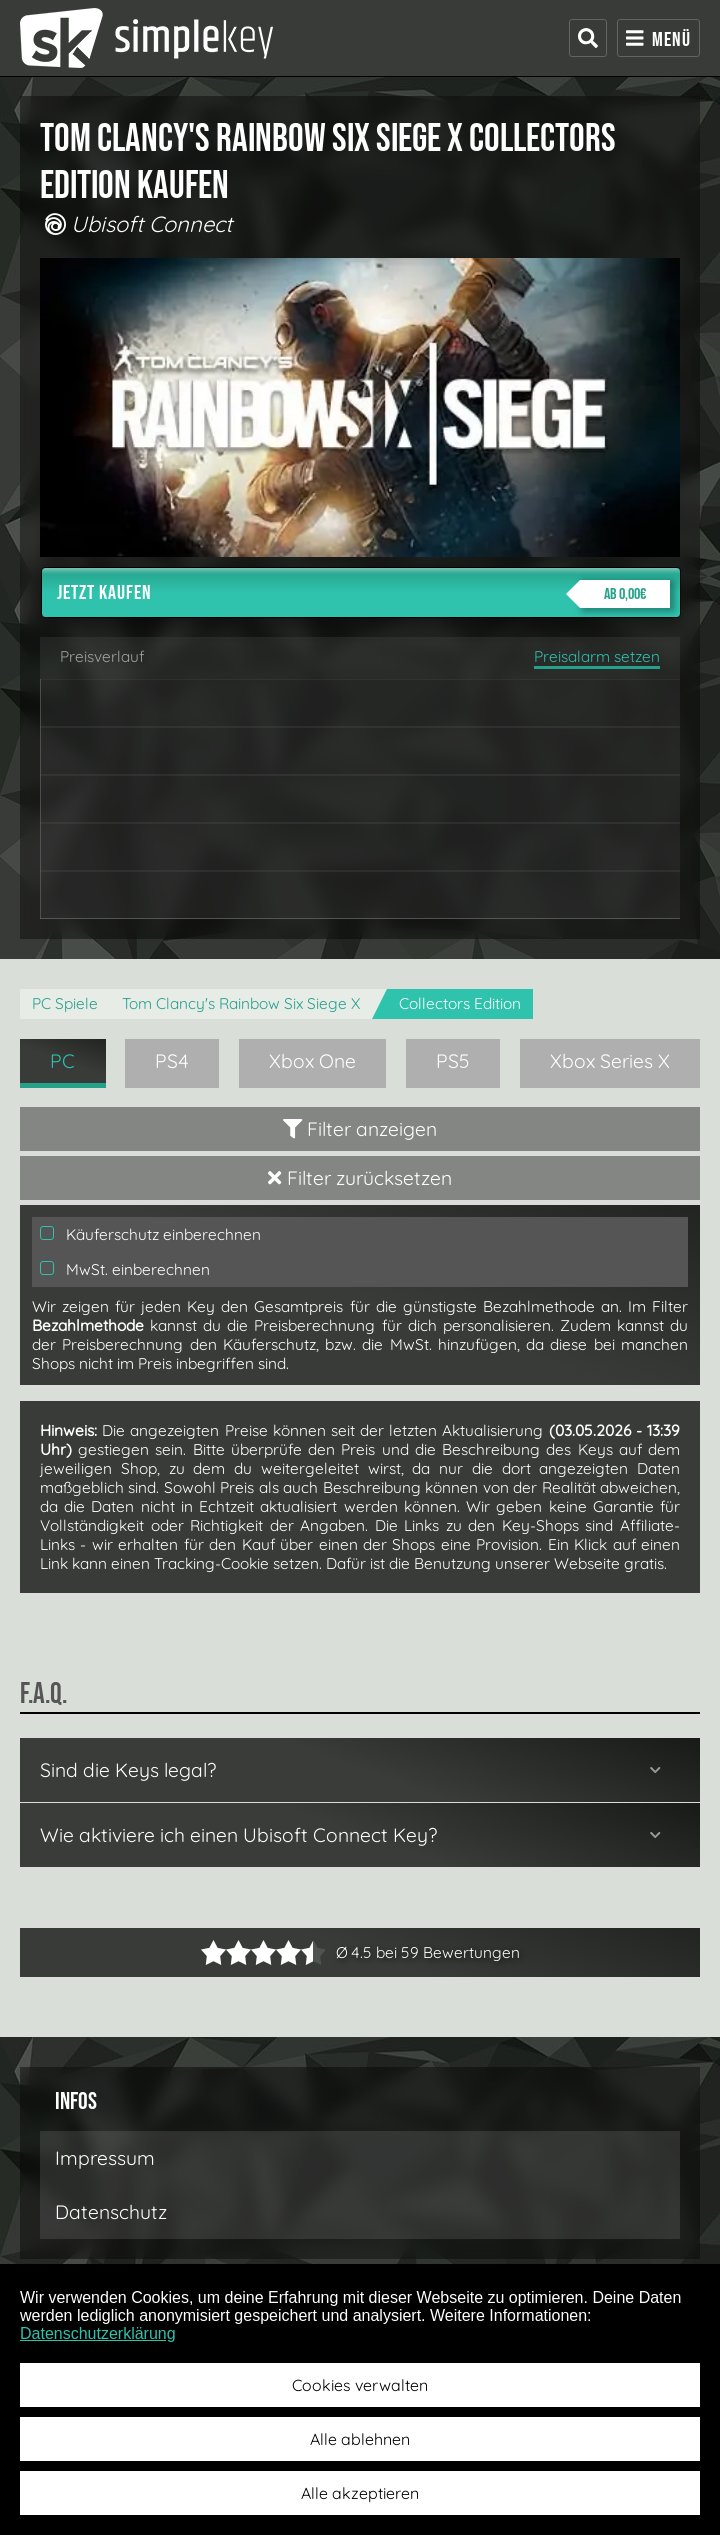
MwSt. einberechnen (125, 1269)
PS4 (172, 1061)
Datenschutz (111, 2212)
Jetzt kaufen (363, 594)
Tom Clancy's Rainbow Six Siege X (241, 1003)
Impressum (105, 2158)
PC (62, 1061)
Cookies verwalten (360, 2385)
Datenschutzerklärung (98, 2333)
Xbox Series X (610, 1061)
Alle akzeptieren (360, 2493)
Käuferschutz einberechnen (150, 1234)
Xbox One (312, 1061)
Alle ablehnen (360, 2439)
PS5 (453, 1061)
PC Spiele (65, 1003)
